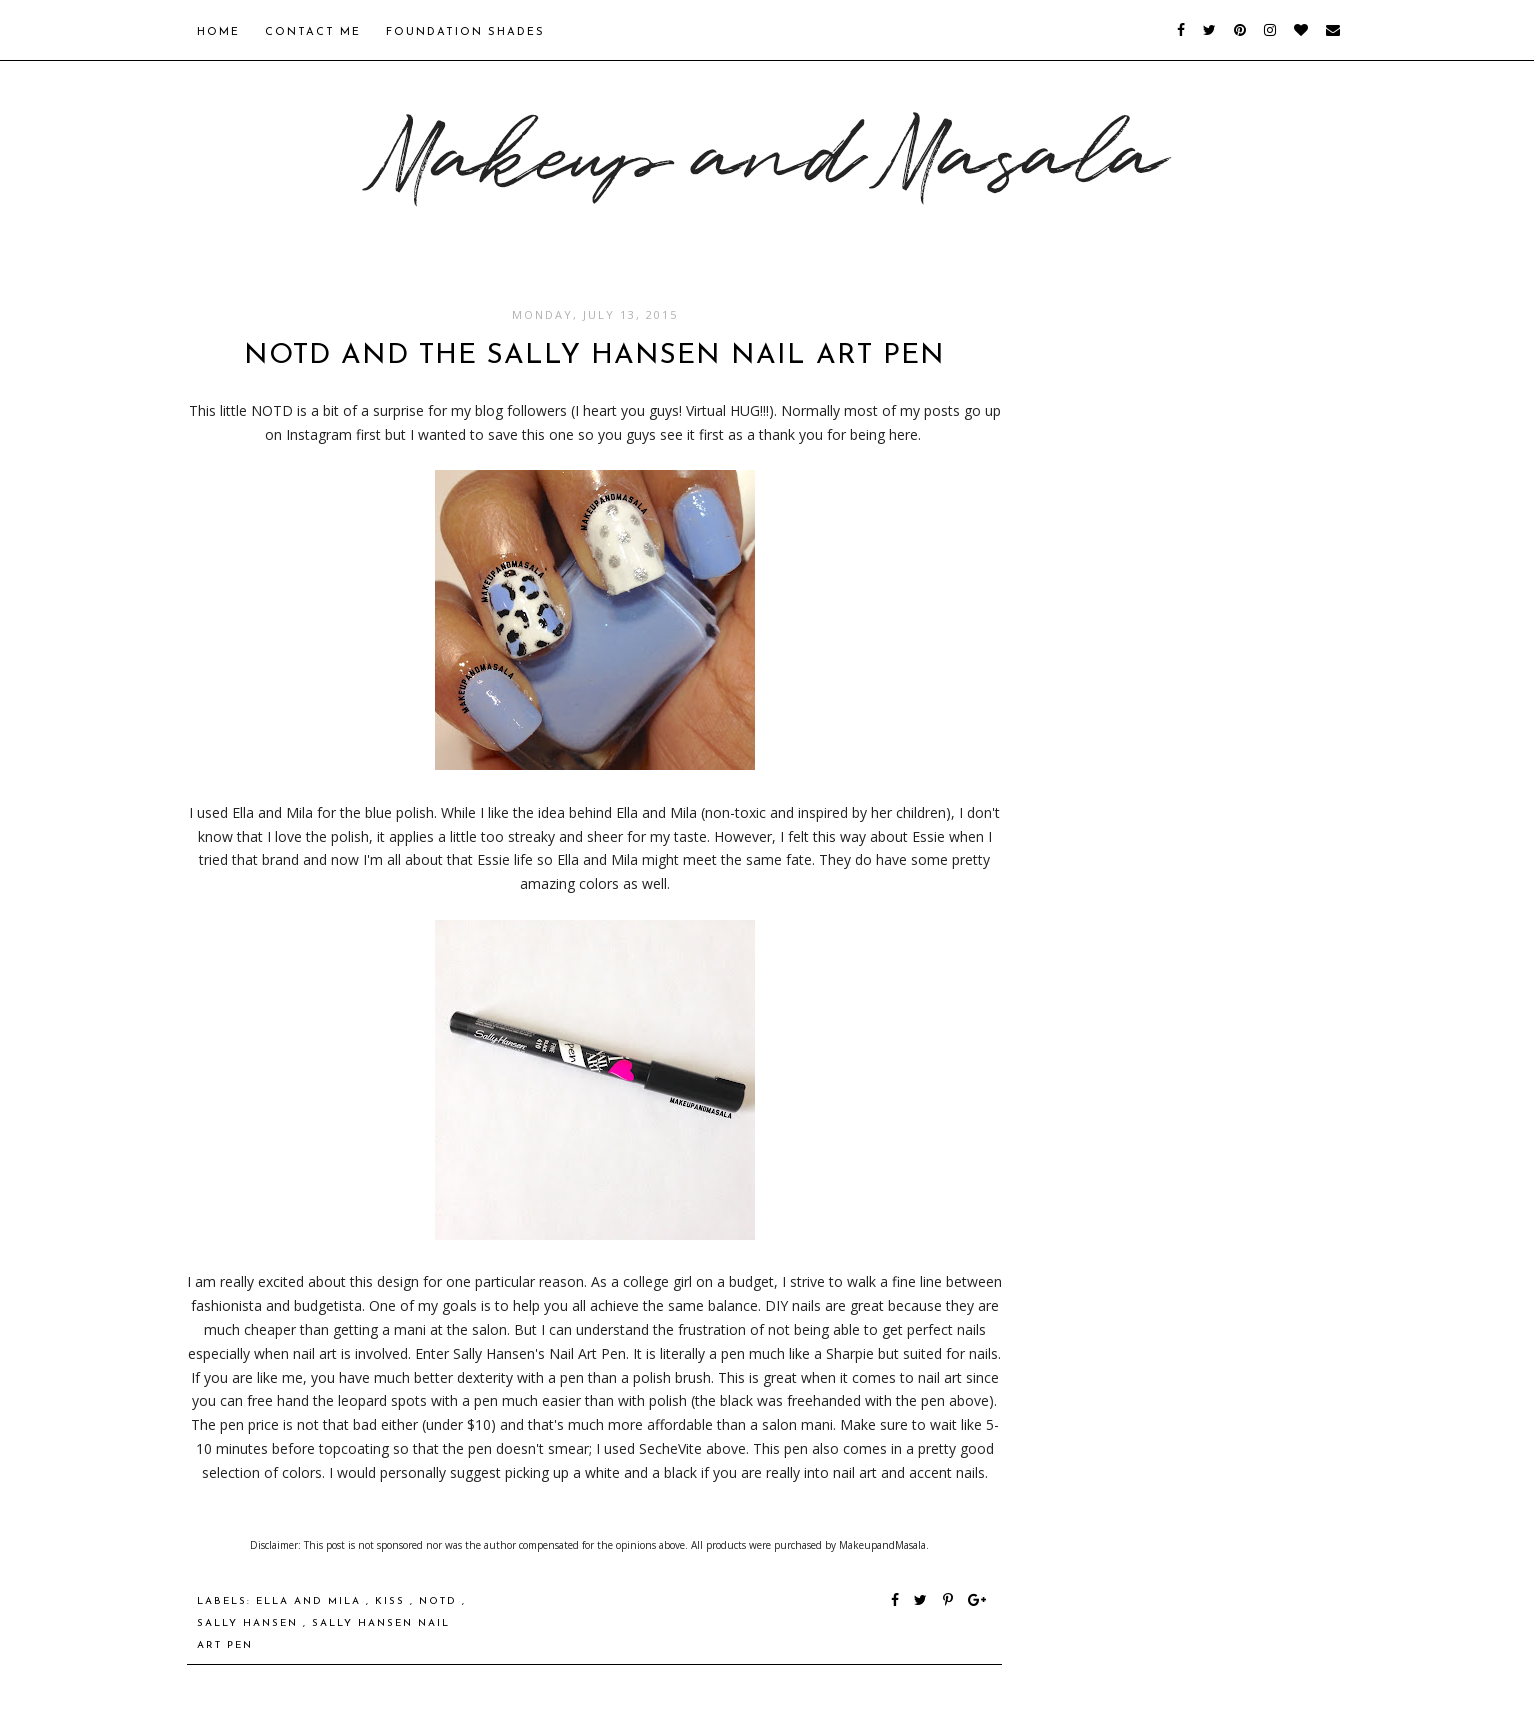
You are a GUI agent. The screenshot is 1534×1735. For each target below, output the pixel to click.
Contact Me (313, 32)
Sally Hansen (250, 1623)
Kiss (392, 1601)
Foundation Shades (465, 32)
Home (218, 32)
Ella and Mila (311, 1601)
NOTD (440, 1601)
